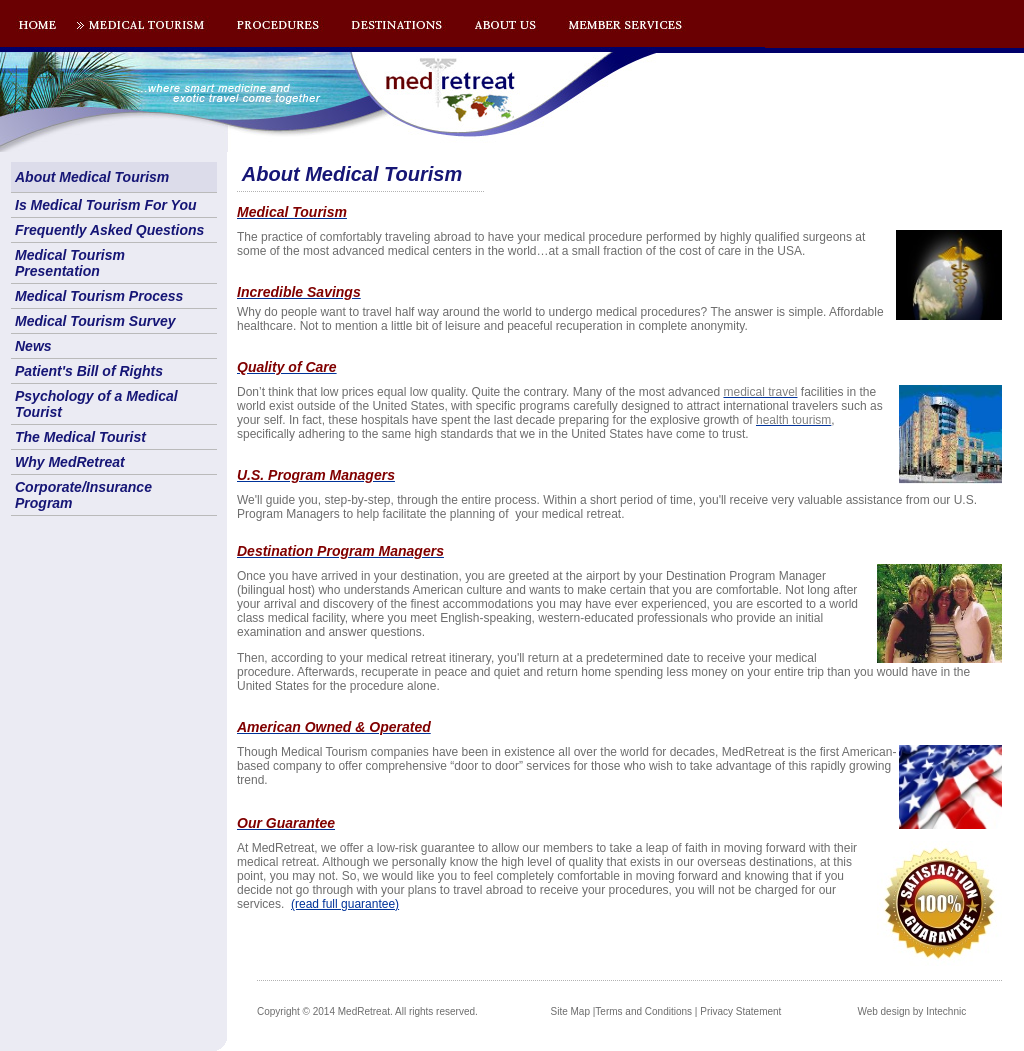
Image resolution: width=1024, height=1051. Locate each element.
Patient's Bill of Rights (89, 371)
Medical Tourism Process (99, 296)
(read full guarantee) (345, 904)
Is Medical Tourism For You (106, 205)
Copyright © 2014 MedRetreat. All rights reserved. (367, 1011)
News (33, 346)
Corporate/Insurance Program (83, 495)
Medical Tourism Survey (95, 321)
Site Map (570, 1011)
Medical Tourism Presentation (70, 263)
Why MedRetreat (70, 462)
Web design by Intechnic (911, 1011)
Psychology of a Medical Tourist (96, 404)
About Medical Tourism (92, 177)
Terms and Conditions (643, 1011)
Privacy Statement (740, 1011)
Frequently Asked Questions (109, 230)
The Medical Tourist (80, 437)
